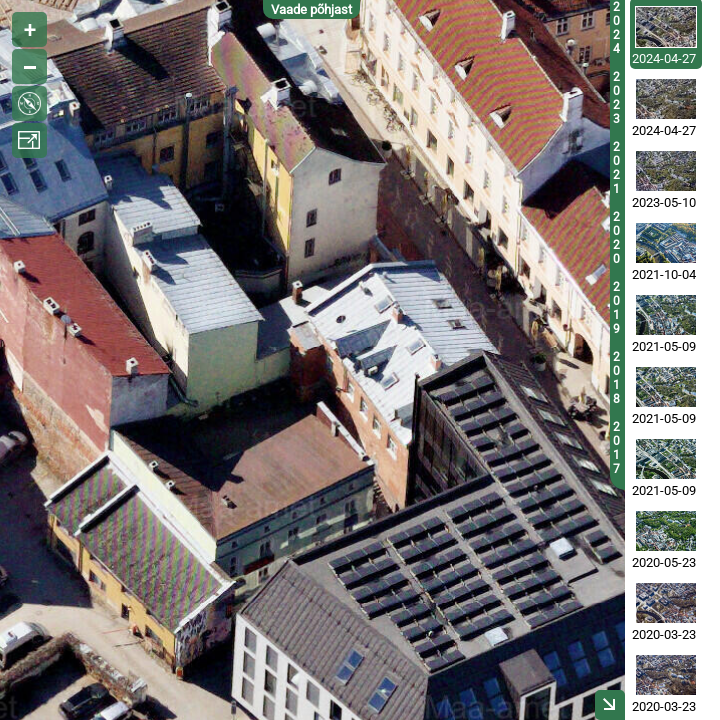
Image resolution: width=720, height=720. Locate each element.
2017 (616, 448)
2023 (616, 98)
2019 (616, 308)
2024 (616, 28)
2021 (616, 168)
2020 (616, 238)
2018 (616, 378)
